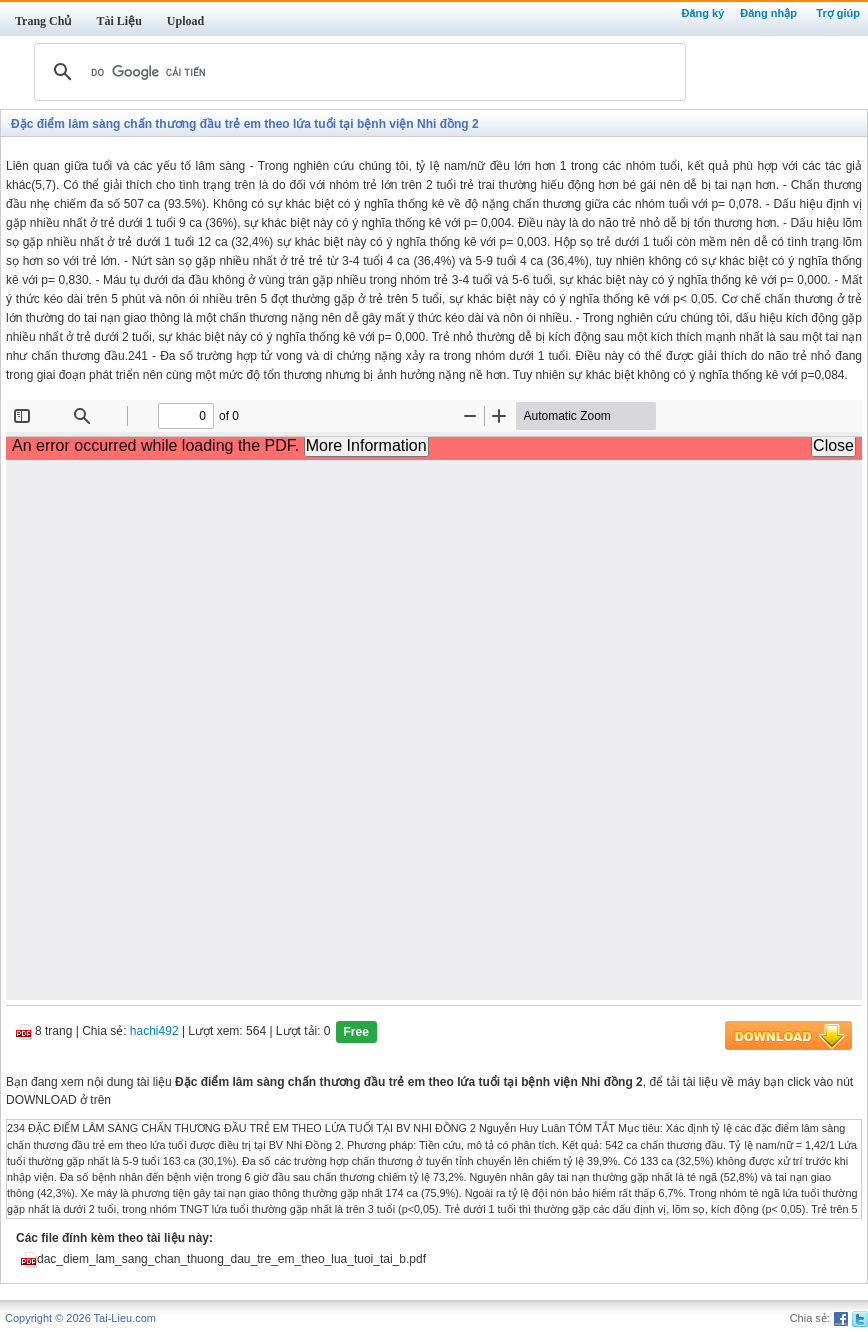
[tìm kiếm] (357, 72)
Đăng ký (702, 13)
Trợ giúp (838, 13)
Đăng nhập (768, 13)
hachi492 (154, 1032)
